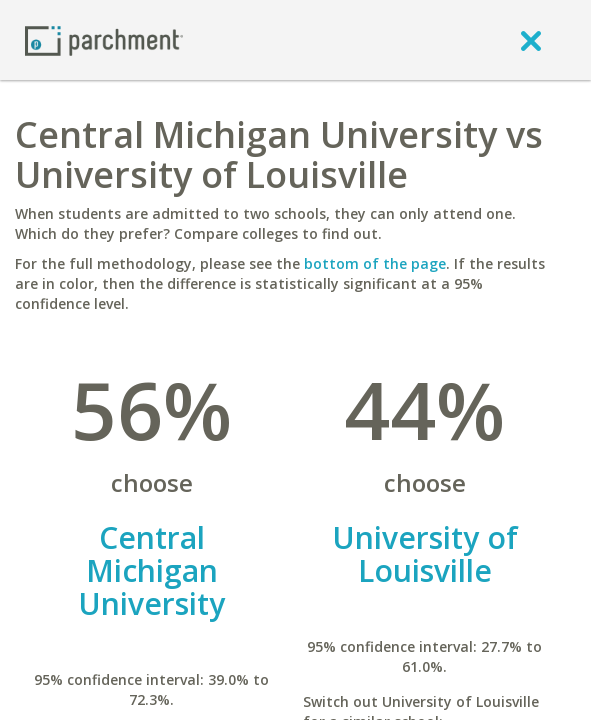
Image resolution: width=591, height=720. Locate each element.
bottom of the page (375, 263)
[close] (531, 40)
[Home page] (104, 39)
